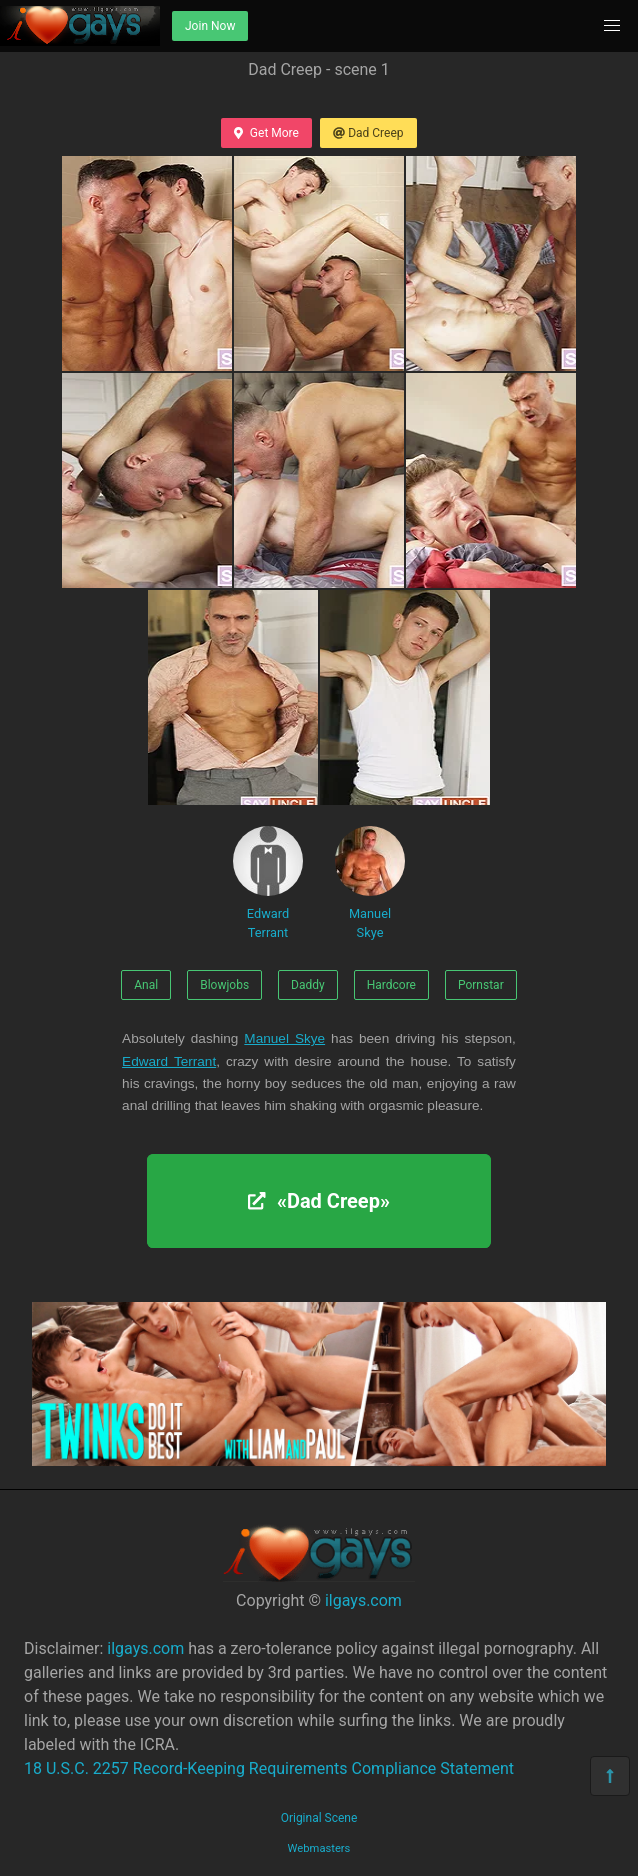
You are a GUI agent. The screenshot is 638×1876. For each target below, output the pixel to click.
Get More (266, 133)
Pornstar (481, 985)
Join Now (210, 26)
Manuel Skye (370, 883)
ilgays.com (363, 1600)
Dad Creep (368, 133)
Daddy (308, 985)
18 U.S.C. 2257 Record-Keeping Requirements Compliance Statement (269, 1768)
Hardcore (391, 985)
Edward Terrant (268, 883)
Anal (146, 985)
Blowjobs (224, 985)
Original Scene (319, 1818)
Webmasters (319, 1848)
